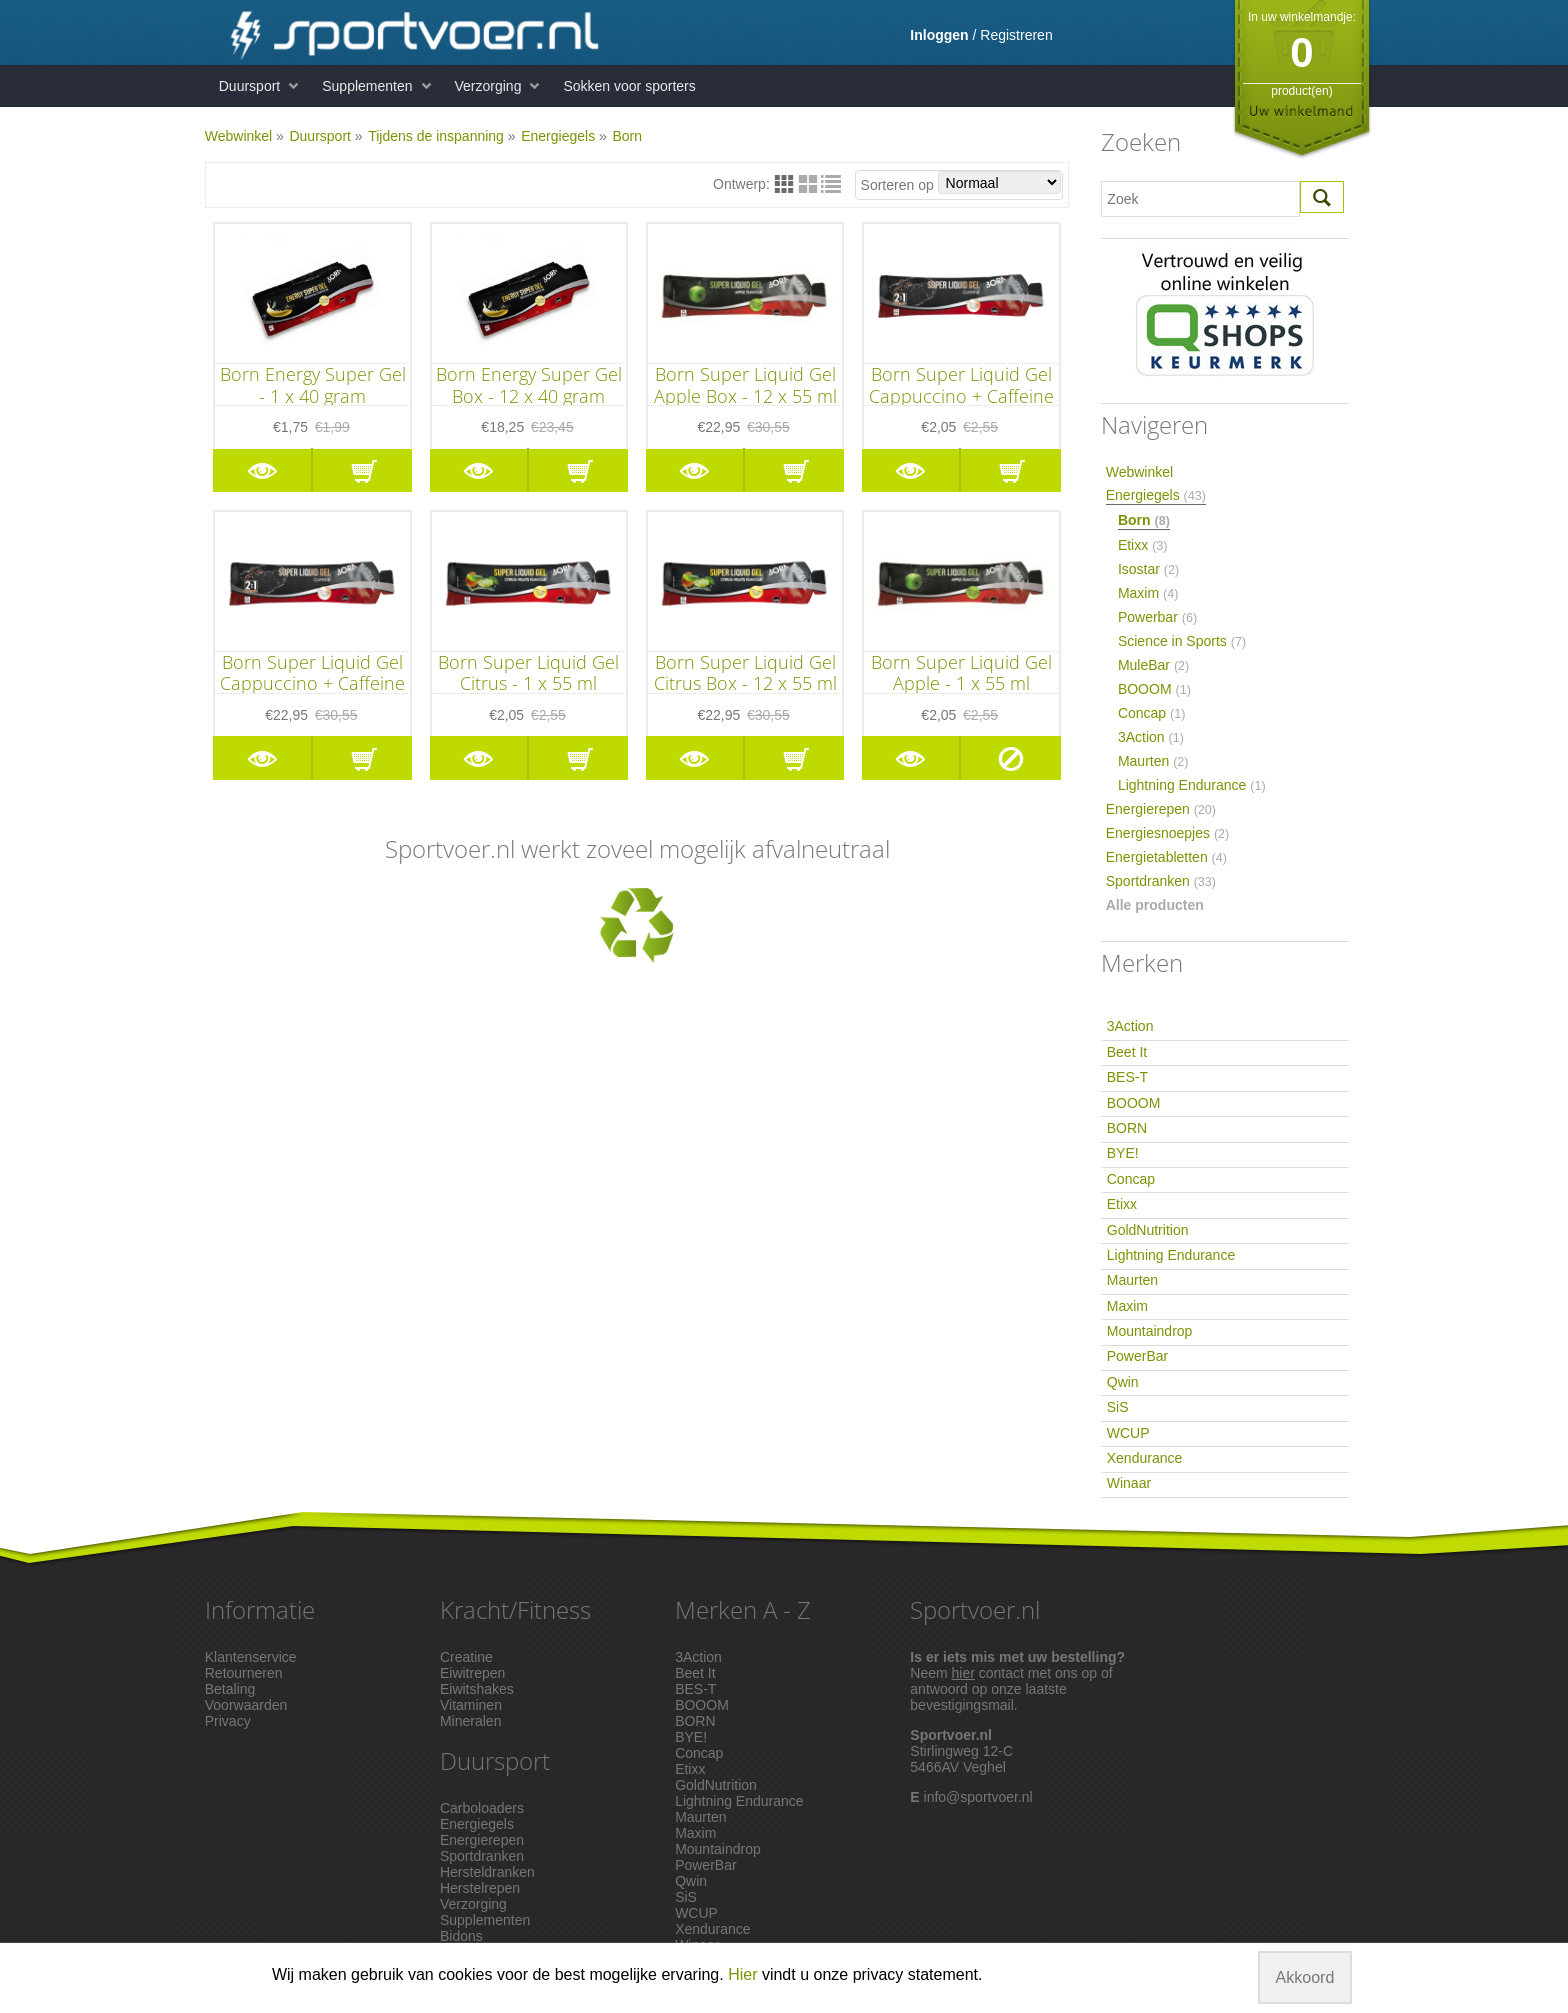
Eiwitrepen (472, 1673)
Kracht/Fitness (515, 1609)
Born (627, 136)
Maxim (1148, 593)
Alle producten (1155, 905)
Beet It (1127, 1052)
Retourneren (244, 1673)
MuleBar (1153, 665)
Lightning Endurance (1192, 785)
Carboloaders (482, 1808)
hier (963, 1673)
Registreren (1016, 35)
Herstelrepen (480, 1888)
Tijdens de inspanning (436, 136)
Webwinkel (238, 136)
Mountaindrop (1150, 1331)
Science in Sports (1182, 641)
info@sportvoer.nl (978, 1797)
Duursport (249, 86)
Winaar (1129, 1483)
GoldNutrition (1148, 1230)
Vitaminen (471, 1705)
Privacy (228, 1721)
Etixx (1143, 545)
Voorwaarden (246, 1705)
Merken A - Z (743, 1609)
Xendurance (1145, 1458)
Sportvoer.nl (975, 1609)
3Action (1151, 737)
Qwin (1123, 1382)
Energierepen (1161, 809)
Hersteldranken (487, 1872)
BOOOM (1154, 689)
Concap (1152, 713)
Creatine (466, 1657)
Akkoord (1305, 1977)
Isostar (1148, 569)
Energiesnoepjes (1168, 833)
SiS (1118, 1407)
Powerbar (1157, 617)
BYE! (1123, 1153)
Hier (742, 1974)
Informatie (260, 1609)
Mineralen (470, 1721)
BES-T (1127, 1077)
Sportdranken (1161, 881)
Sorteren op (961, 182)
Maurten (1153, 761)
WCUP (1128, 1433)
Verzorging (488, 86)
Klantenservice (251, 1657)
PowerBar (1137, 1356)
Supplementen (367, 86)
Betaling (230, 1689)
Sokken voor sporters (629, 86)
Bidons (461, 1936)
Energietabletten (1166, 857)
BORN (1127, 1128)
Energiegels (558, 136)
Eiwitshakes (477, 1689)
